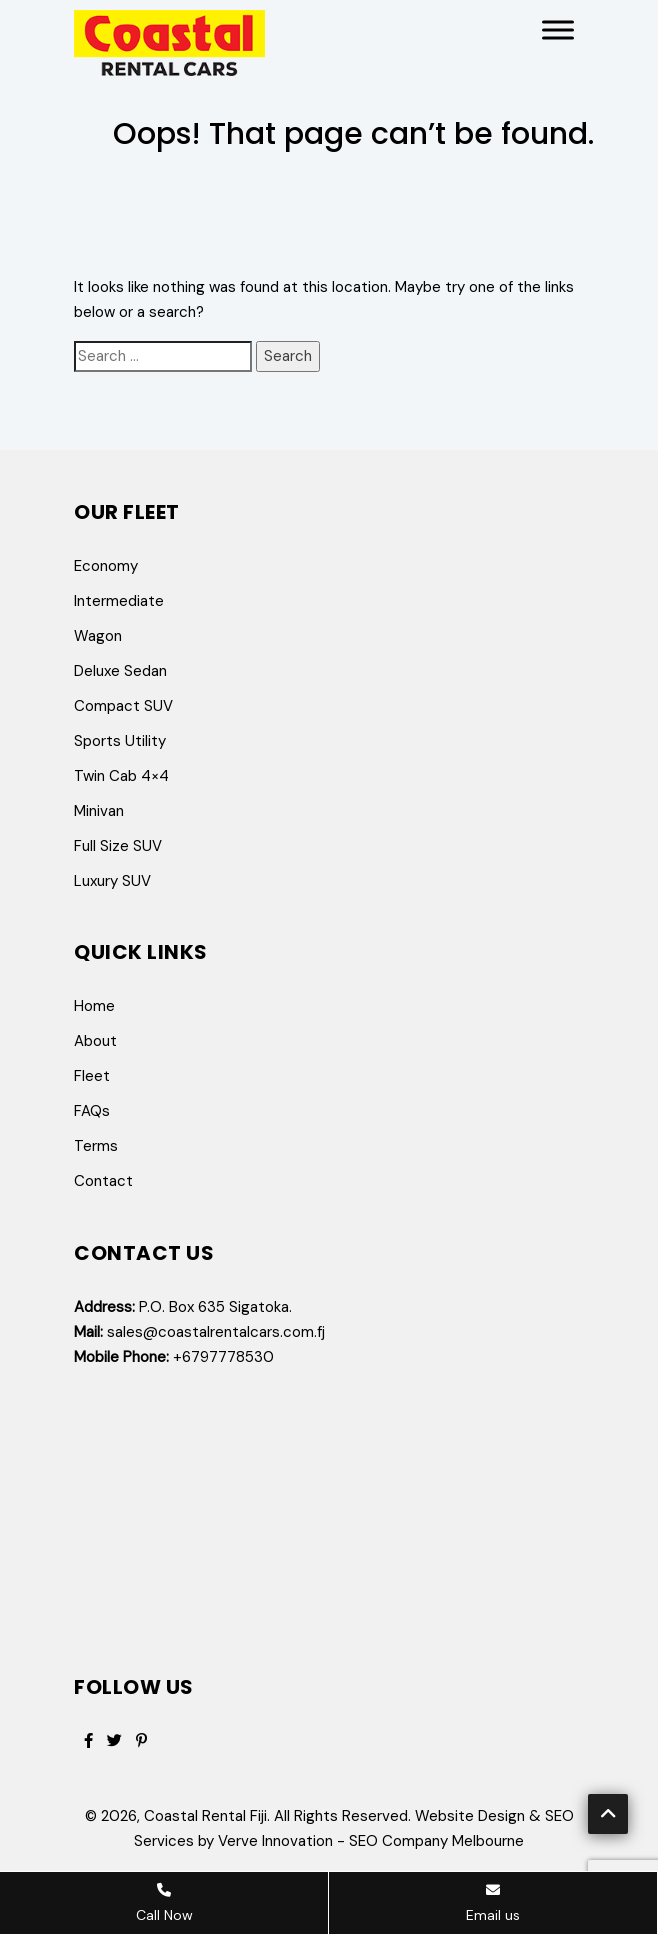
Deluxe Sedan (120, 671)
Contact (103, 1181)
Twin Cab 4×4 (121, 776)
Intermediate (119, 601)
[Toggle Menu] (558, 29)
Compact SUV (123, 706)
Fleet (92, 1076)
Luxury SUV (112, 881)
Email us (493, 1903)
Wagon (98, 636)
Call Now (164, 1903)
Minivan (99, 811)
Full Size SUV (118, 846)
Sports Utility (120, 741)
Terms (96, 1146)
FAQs (92, 1111)
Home (94, 1006)
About (95, 1041)
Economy (106, 566)
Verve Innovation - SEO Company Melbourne (371, 1841)
